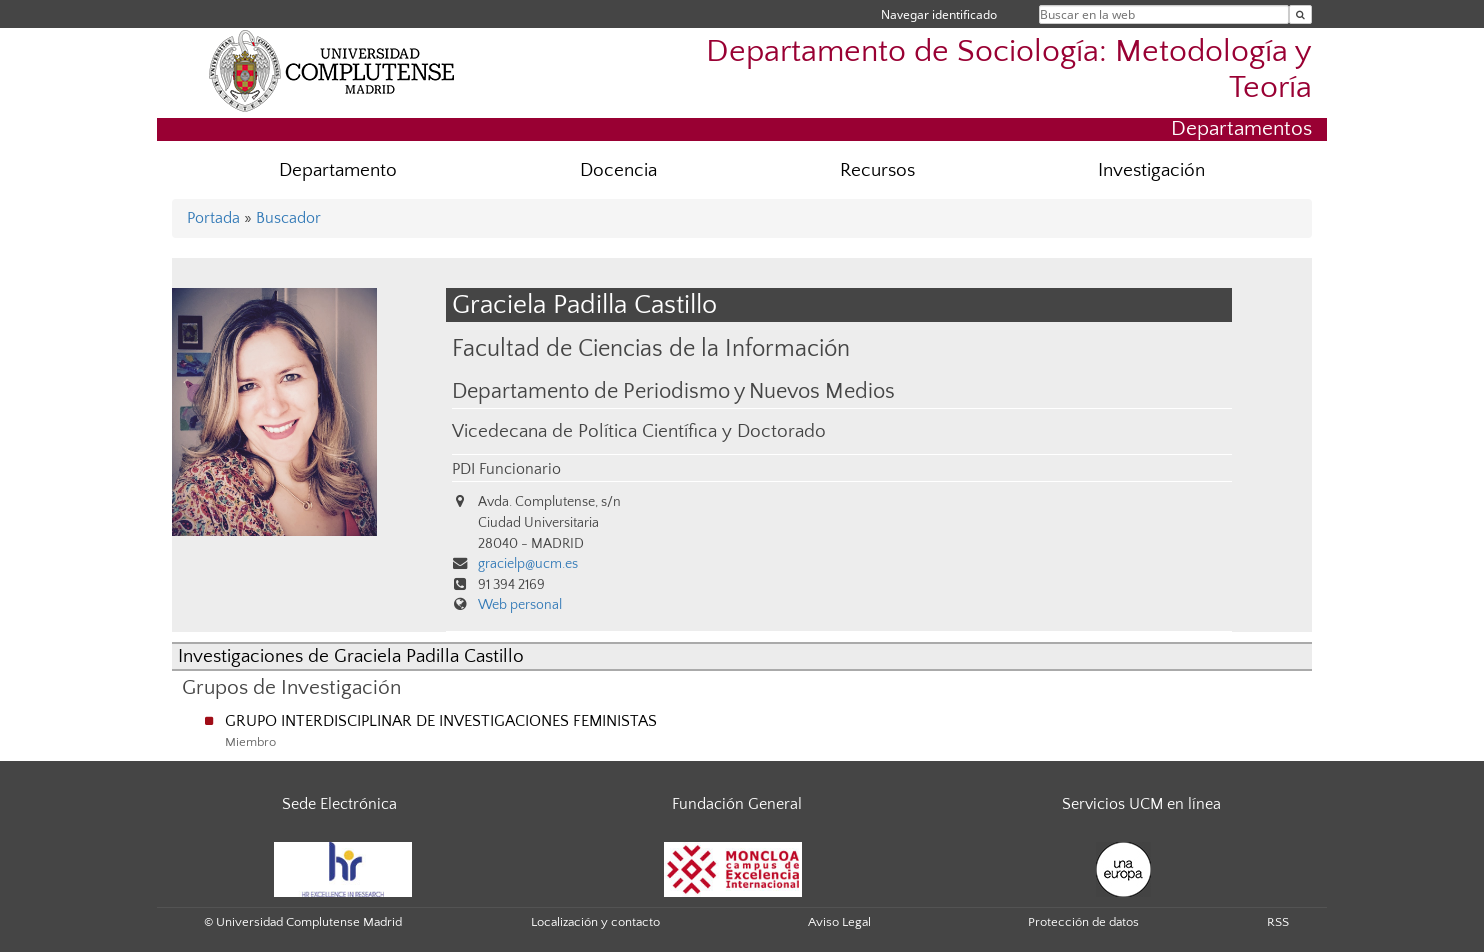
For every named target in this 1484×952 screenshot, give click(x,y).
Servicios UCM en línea (1141, 804)
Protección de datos (1083, 922)
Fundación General (737, 804)
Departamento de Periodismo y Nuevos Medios (673, 392)
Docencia (618, 170)
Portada (213, 218)
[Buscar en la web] (1300, 14)
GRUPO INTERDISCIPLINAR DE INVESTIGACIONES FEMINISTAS (441, 721)
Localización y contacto (595, 922)
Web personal (520, 605)
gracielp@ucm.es (528, 564)
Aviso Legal (839, 922)
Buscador (288, 218)
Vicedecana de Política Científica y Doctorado (639, 431)
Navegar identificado (939, 14)
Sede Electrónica (339, 804)
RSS (1278, 922)
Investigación (1151, 170)
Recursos (877, 170)
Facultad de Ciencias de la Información (651, 348)
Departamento (338, 170)
